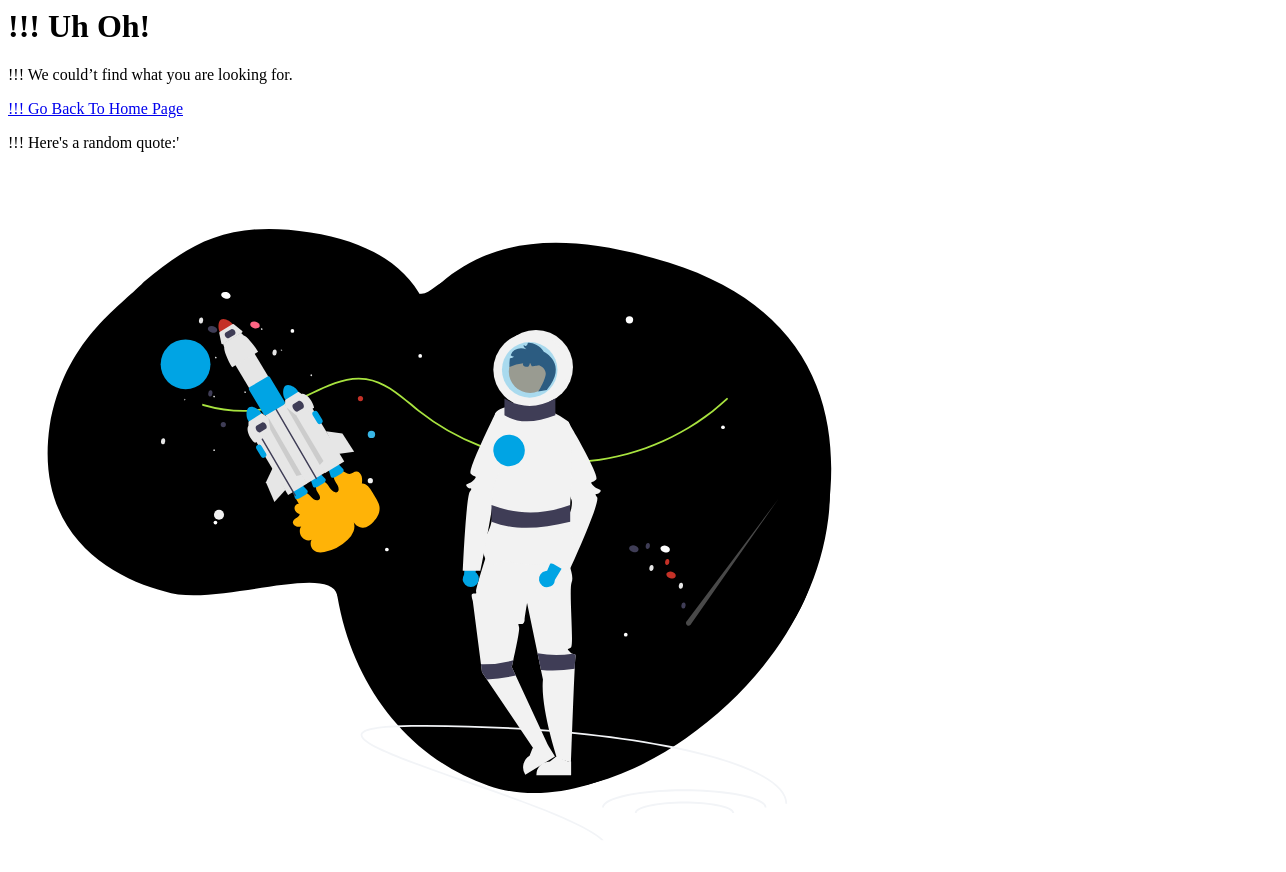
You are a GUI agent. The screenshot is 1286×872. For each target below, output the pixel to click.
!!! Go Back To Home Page (95, 108)
